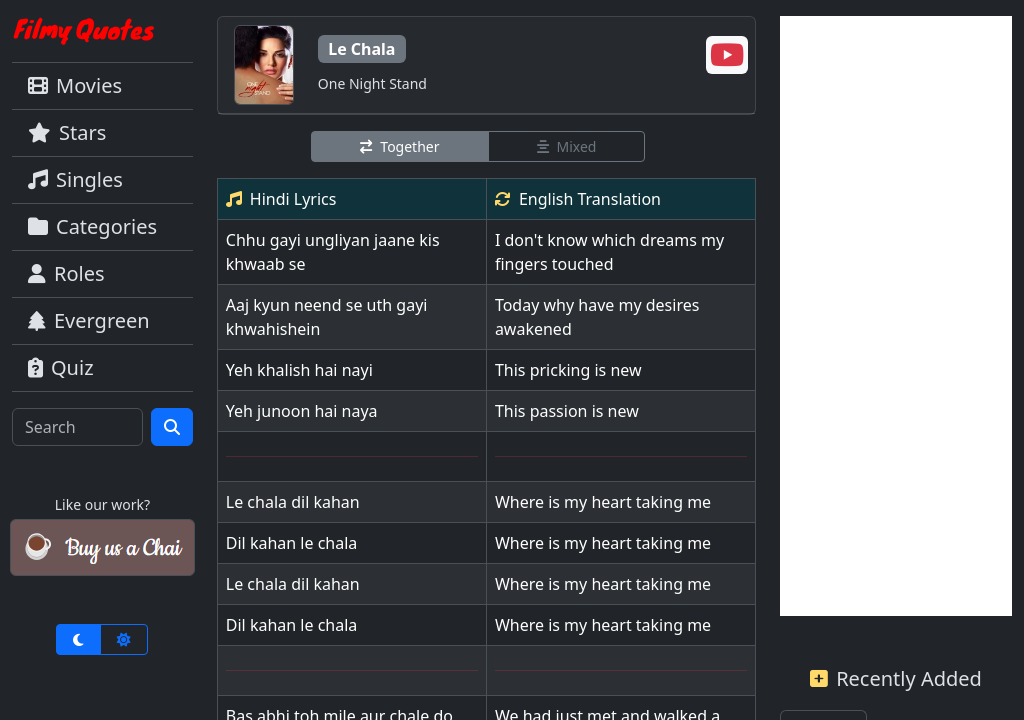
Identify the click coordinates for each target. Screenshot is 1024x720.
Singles (75, 179)
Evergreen (89, 320)
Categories (92, 226)
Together (399, 146)
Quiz (61, 367)
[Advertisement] (896, 316)
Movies (75, 85)
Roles (66, 273)
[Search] (77, 427)
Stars (67, 132)
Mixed (567, 146)
